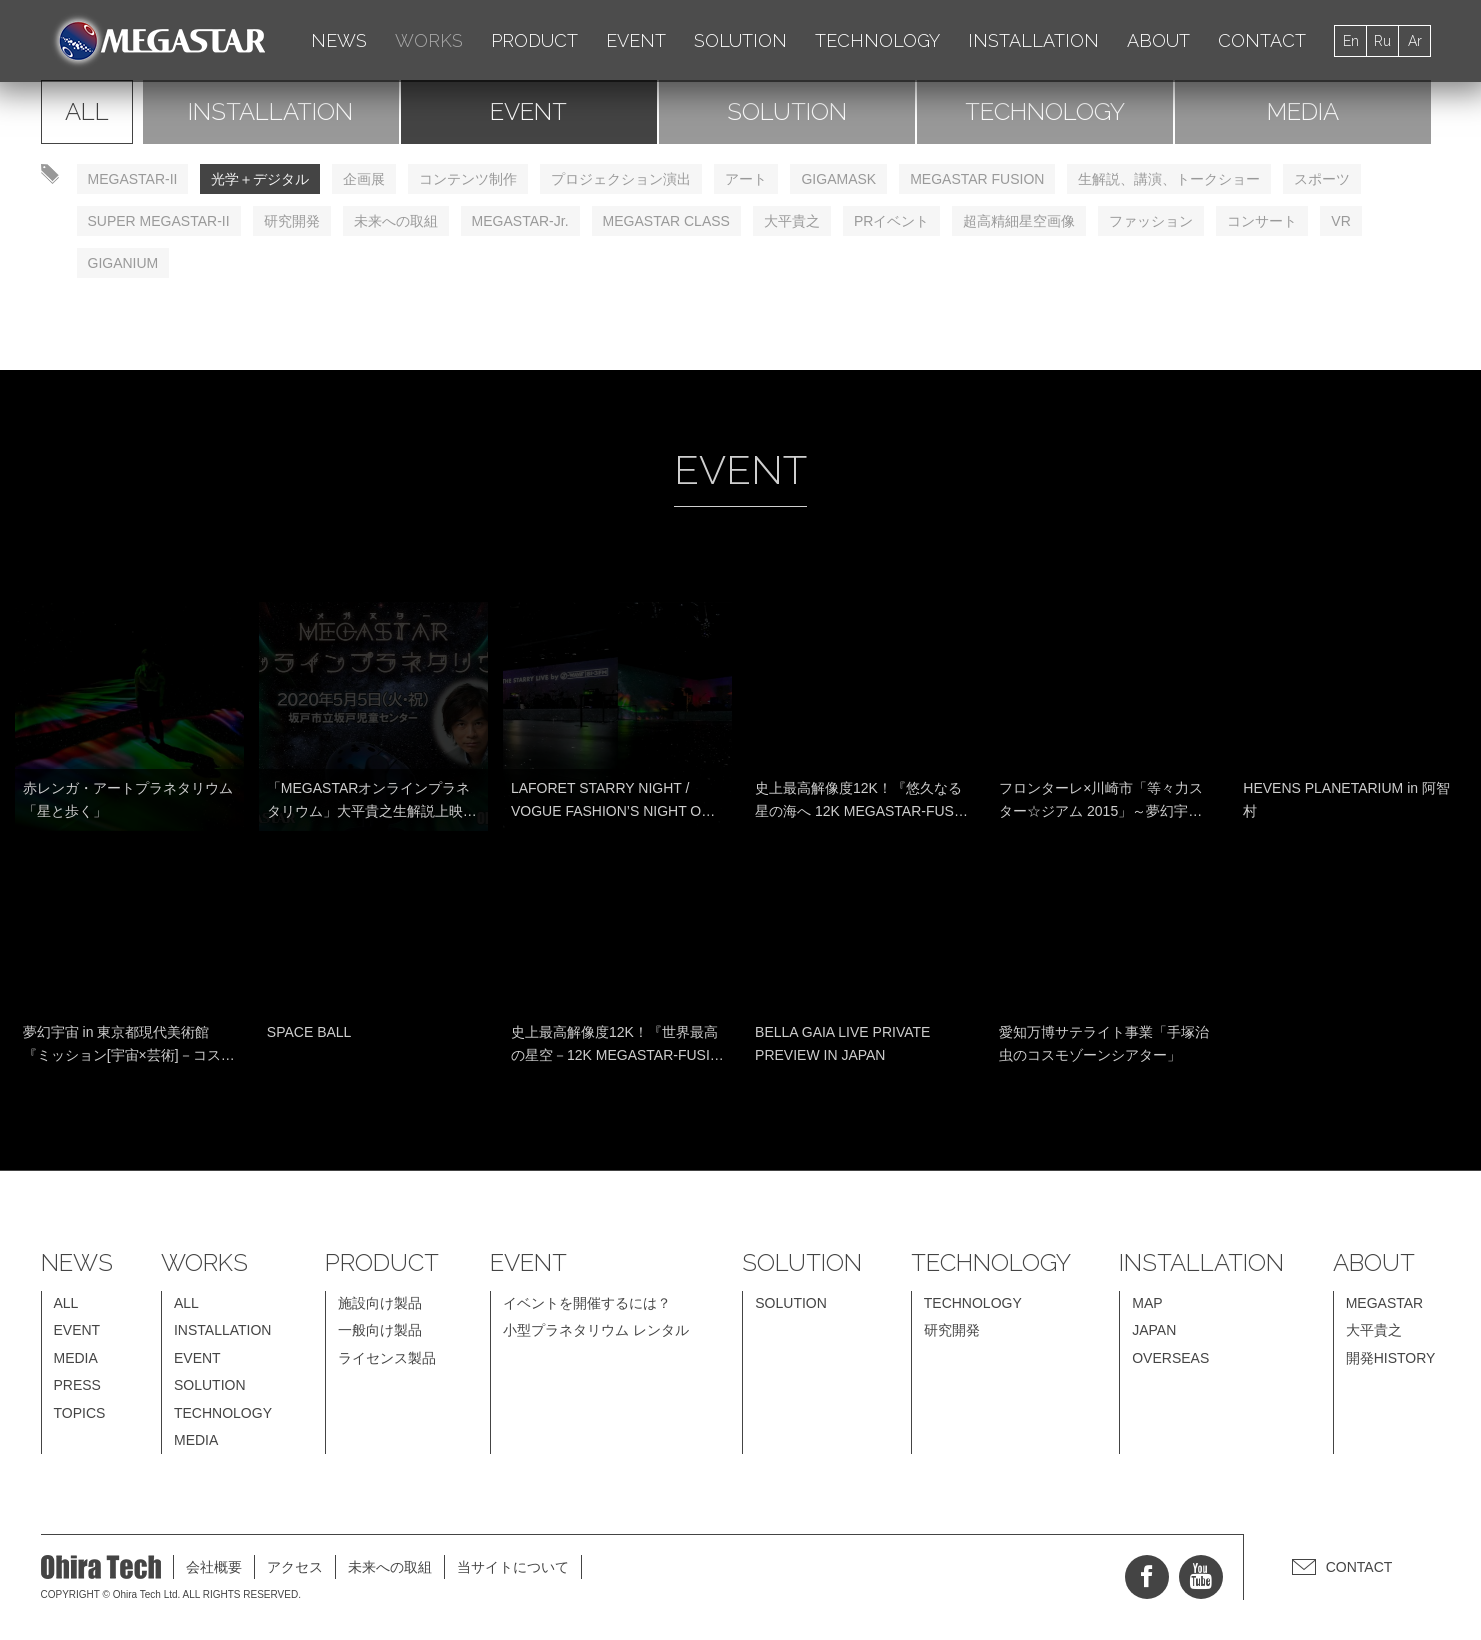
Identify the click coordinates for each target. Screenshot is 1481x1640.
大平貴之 (792, 221)
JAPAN (1154, 1330)
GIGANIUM (123, 263)
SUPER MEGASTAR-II (159, 221)
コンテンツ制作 (468, 179)
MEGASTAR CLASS (666, 221)
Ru (1382, 41)
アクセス (295, 1567)
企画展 (364, 179)
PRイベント (891, 221)
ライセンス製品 (387, 1358)
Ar (1415, 41)
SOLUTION (740, 40)
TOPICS (80, 1413)
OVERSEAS (1170, 1358)
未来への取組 (396, 221)
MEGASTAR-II (133, 179)
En (1351, 41)
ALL (87, 111)
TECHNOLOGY (877, 40)
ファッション (1151, 221)
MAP (1147, 1303)
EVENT (636, 40)
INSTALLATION (1033, 40)
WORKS (429, 40)
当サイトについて (513, 1567)
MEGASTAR (1385, 1303)
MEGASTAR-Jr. (520, 221)
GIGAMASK (838, 179)
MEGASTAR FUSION (977, 179)
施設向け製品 (380, 1303)
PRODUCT (534, 40)
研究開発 (292, 221)
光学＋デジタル (260, 179)
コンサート (1262, 221)
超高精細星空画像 (1019, 221)
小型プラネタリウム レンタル (596, 1330)
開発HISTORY (1391, 1358)
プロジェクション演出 (621, 179)
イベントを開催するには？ (587, 1303)
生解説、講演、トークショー (1169, 179)
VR (1340, 221)
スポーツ (1322, 179)
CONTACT (1262, 40)
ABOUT (1158, 40)
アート (746, 179)
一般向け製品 (380, 1330)
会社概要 (214, 1567)
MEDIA (1303, 111)
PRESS (77, 1385)
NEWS (339, 40)
